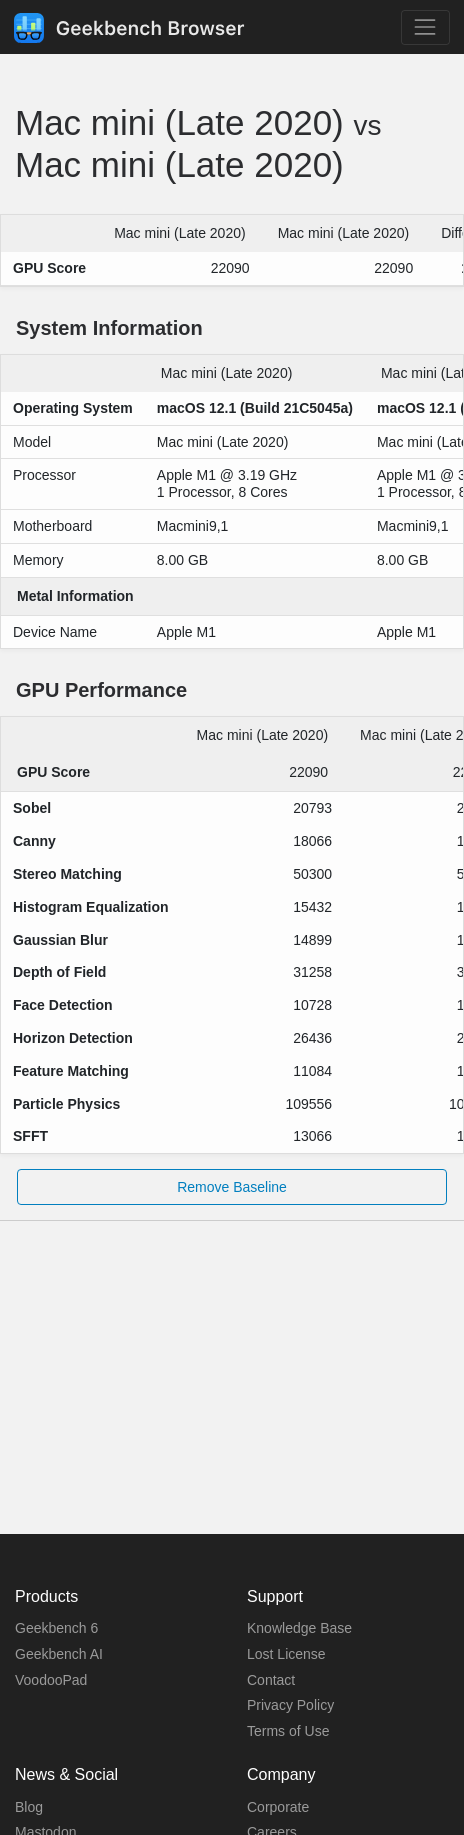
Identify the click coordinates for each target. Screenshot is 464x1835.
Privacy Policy (290, 1705)
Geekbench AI (59, 1654)
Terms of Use (288, 1731)
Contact (271, 1680)
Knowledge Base (299, 1628)
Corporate (278, 1807)
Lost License (286, 1654)
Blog (29, 1807)
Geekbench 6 (56, 1628)
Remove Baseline (232, 1187)
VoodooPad (51, 1680)
